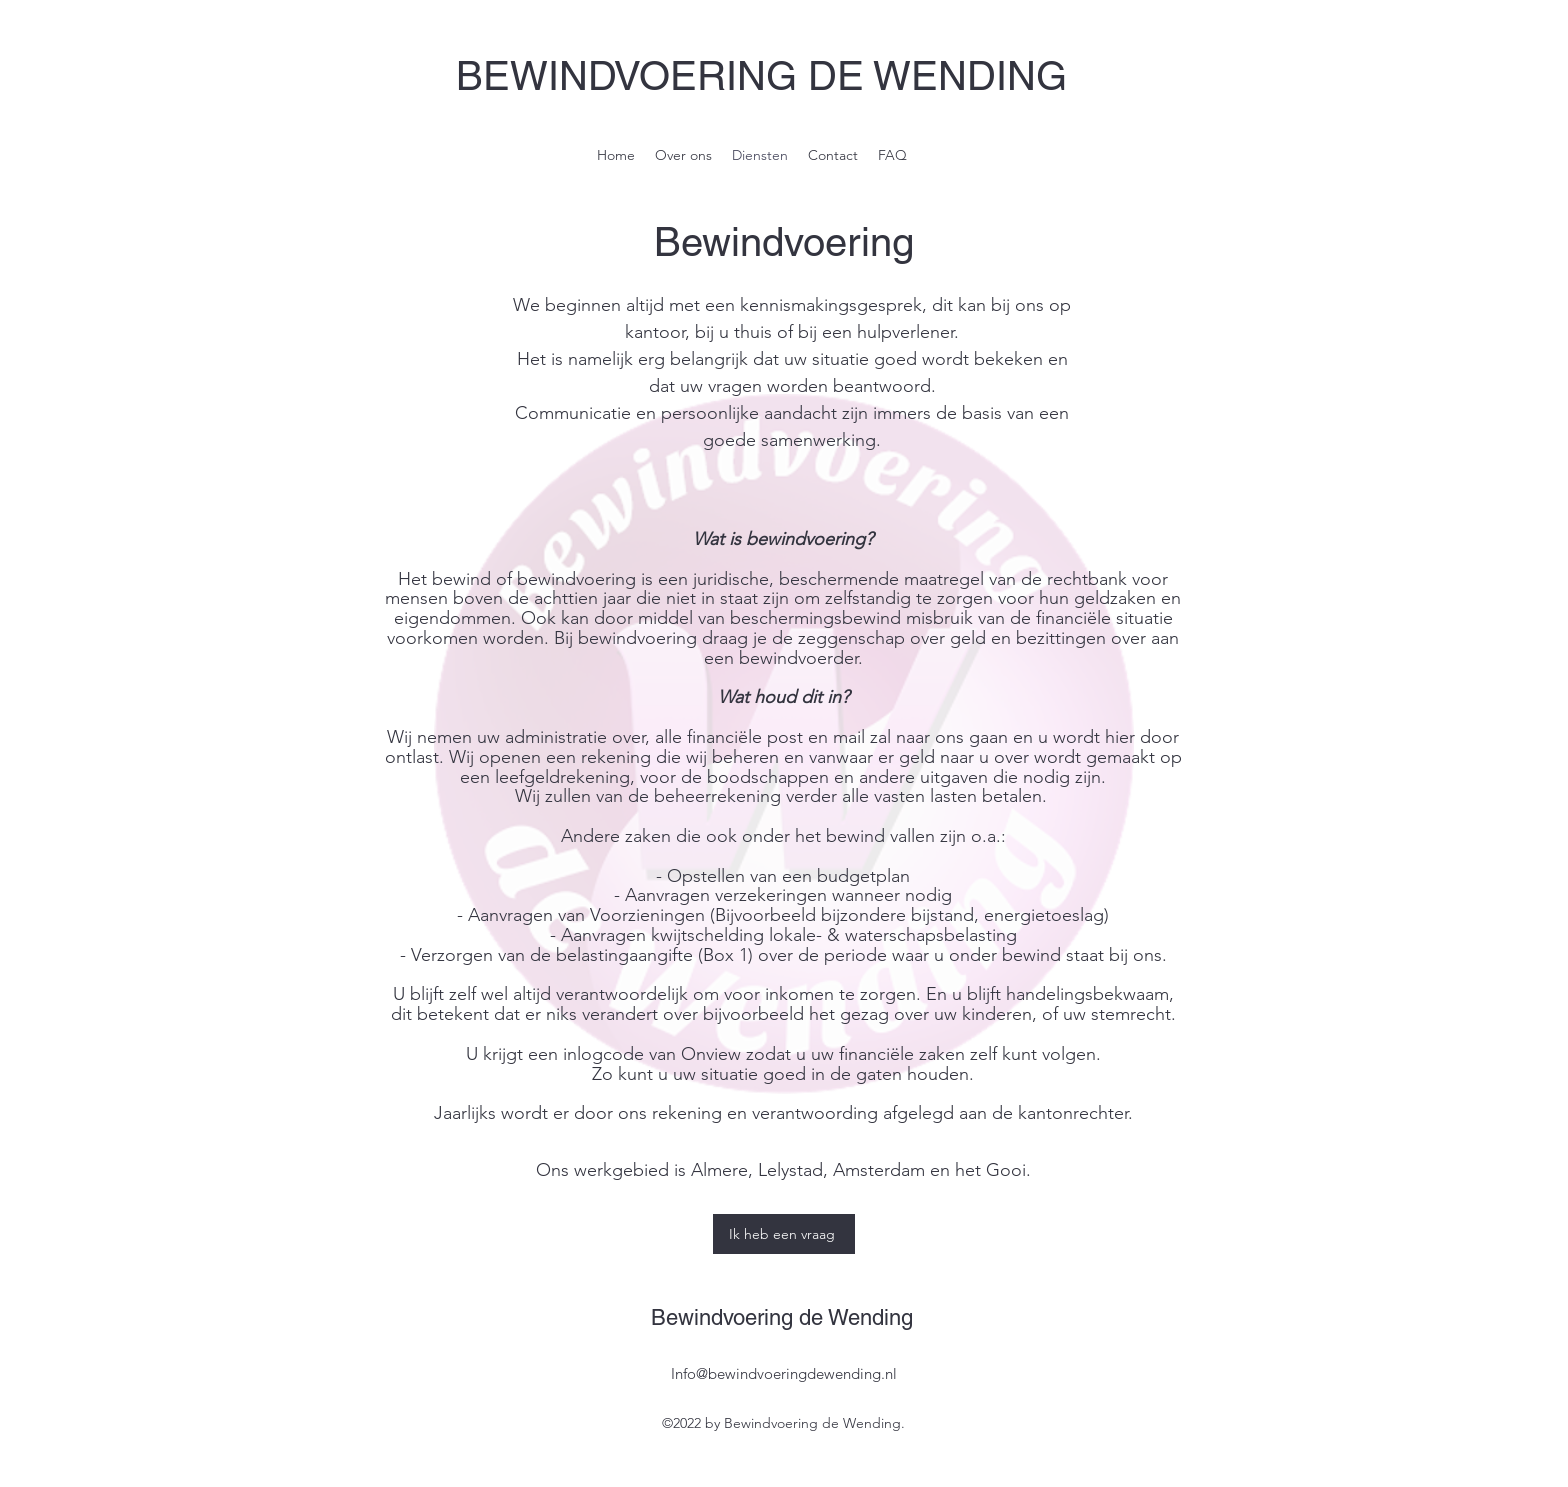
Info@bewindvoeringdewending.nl (784, 1373)
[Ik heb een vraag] (784, 1234)
